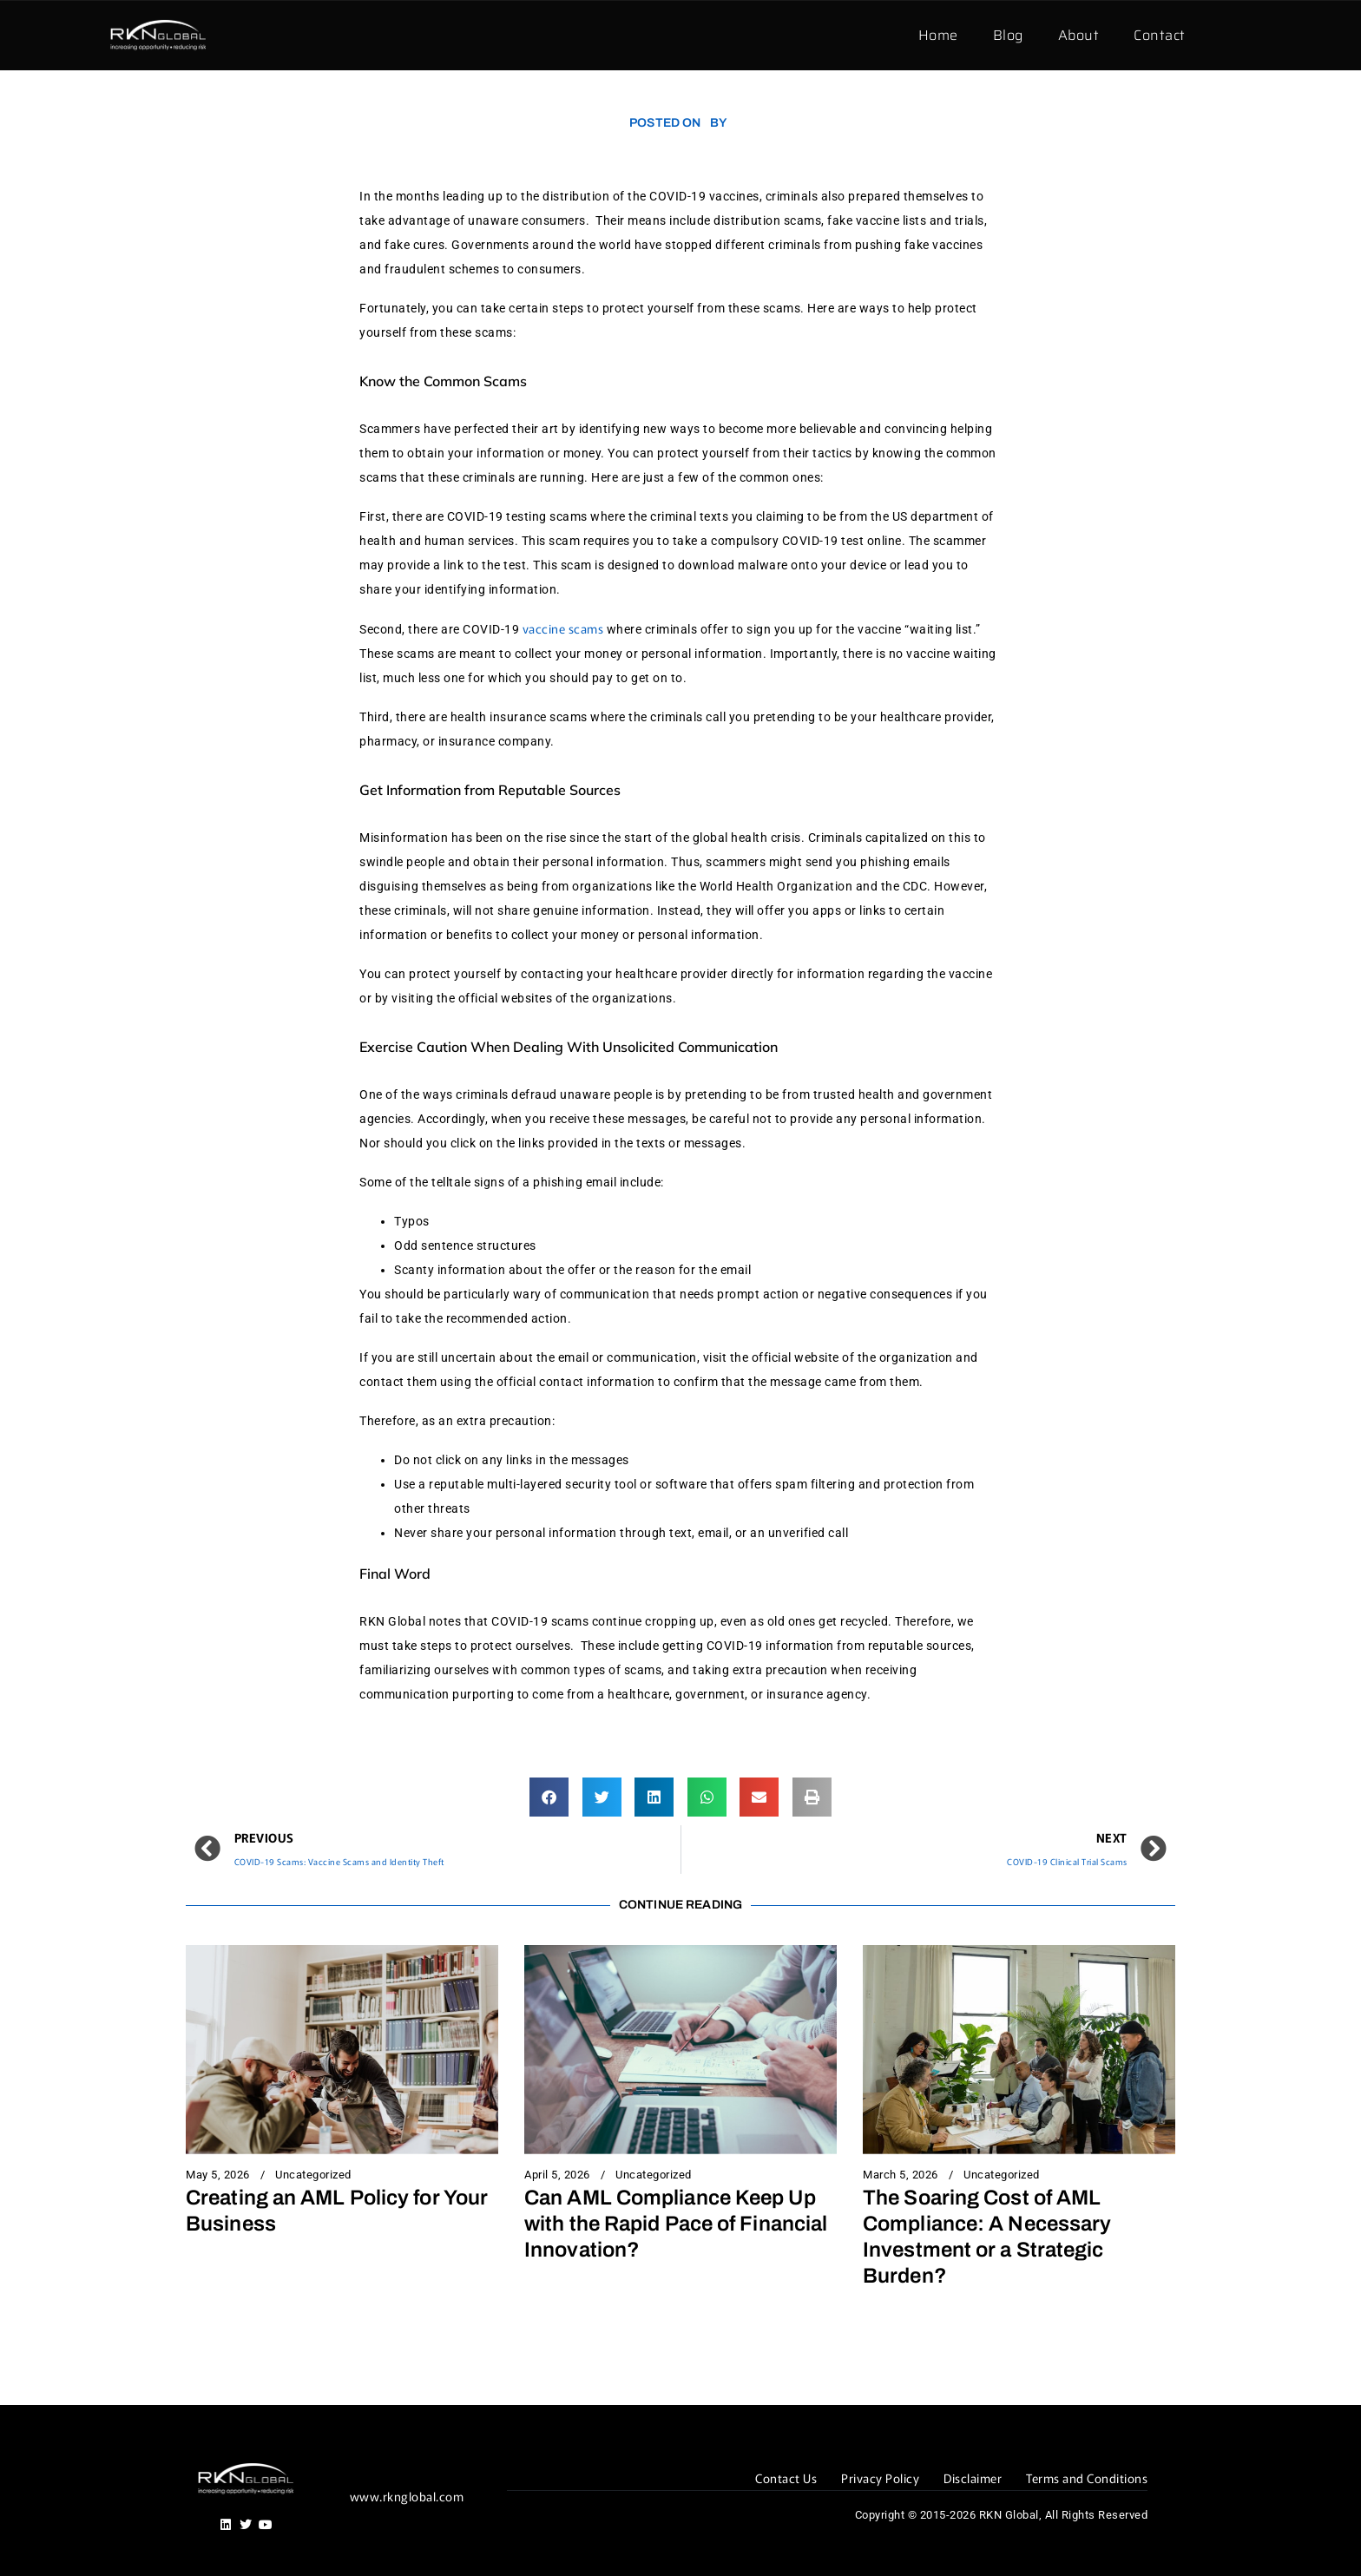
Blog (1008, 35)
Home (938, 35)
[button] (549, 1797)
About (1079, 35)
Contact (1160, 35)
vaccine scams (563, 628)
